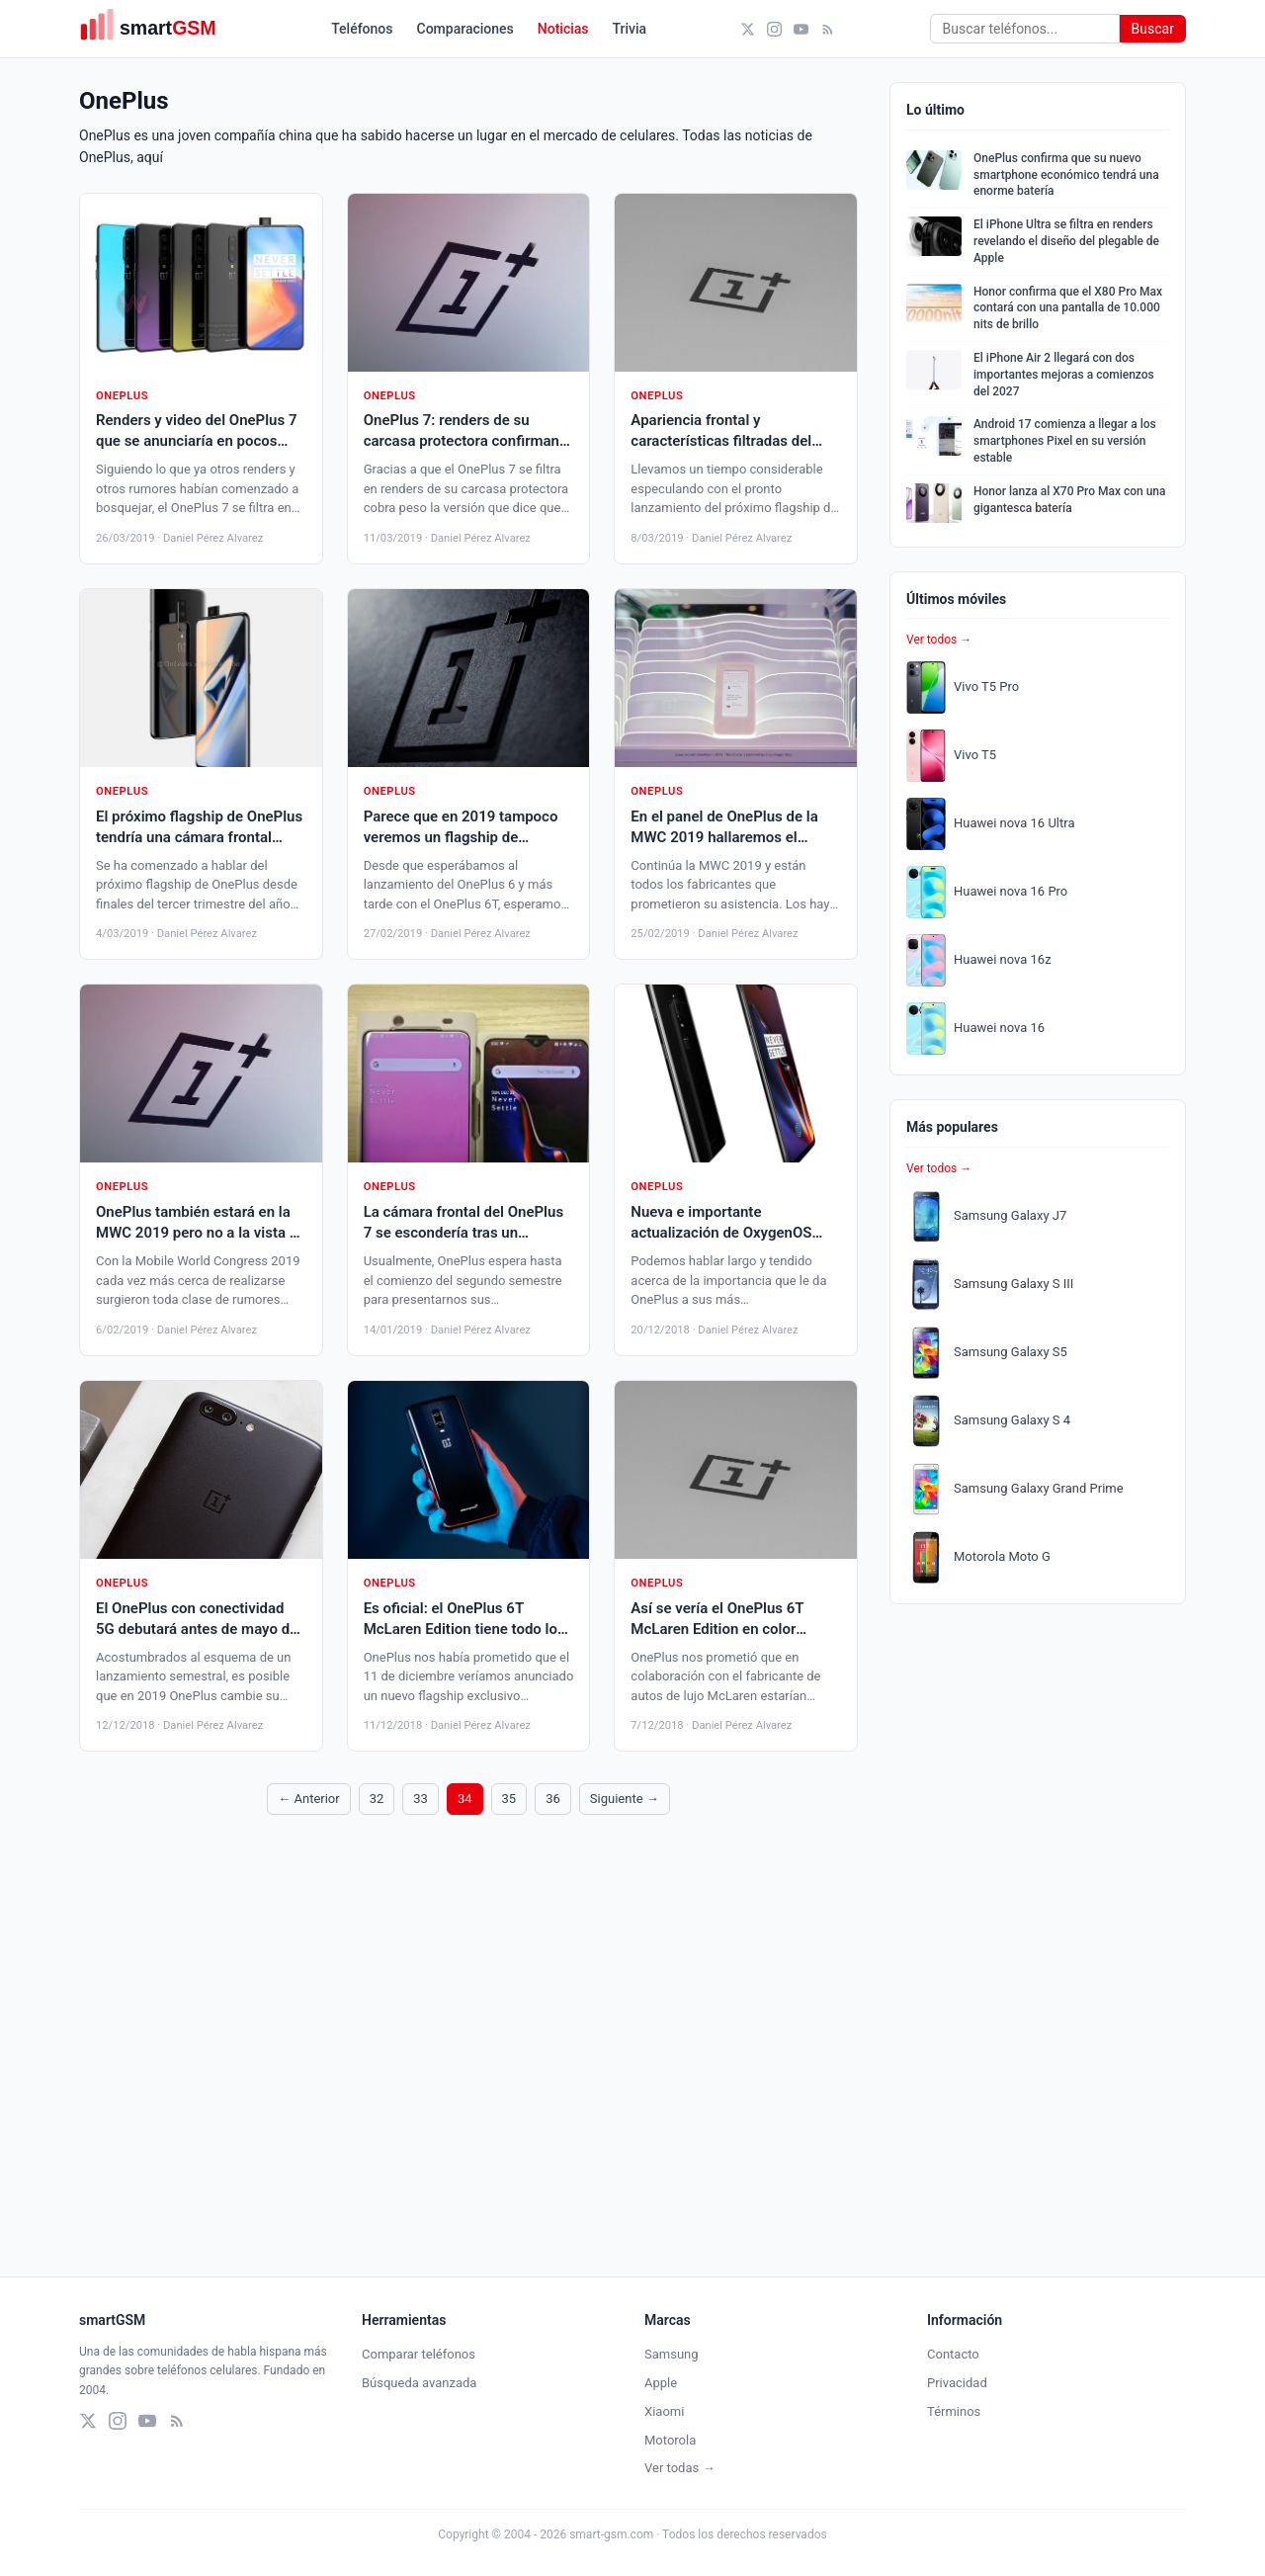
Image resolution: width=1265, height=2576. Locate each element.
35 (509, 1798)
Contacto (953, 2354)
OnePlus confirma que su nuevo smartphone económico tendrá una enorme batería (1066, 175)
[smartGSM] (158, 28)
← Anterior (308, 1798)
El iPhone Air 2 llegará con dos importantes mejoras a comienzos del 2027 (1063, 374)
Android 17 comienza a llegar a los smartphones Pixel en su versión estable (1064, 441)
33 (420, 1798)
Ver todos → (938, 639)
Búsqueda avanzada (419, 2382)
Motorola (670, 2440)
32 (377, 1798)
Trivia (630, 29)
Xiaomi (664, 2411)
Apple (660, 2382)
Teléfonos (361, 29)
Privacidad (957, 2382)
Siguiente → (624, 1798)
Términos (953, 2411)
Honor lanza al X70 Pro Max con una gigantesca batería (1069, 499)
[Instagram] (774, 29)
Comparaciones (465, 29)
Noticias (563, 29)
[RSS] (827, 29)
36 (553, 1798)
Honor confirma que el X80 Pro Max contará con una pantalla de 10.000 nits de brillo (1067, 308)
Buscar (1153, 29)
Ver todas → (679, 2467)
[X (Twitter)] (747, 29)
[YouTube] (801, 29)
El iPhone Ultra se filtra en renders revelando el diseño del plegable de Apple (1066, 241)
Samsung (671, 2354)
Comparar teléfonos (418, 2354)
